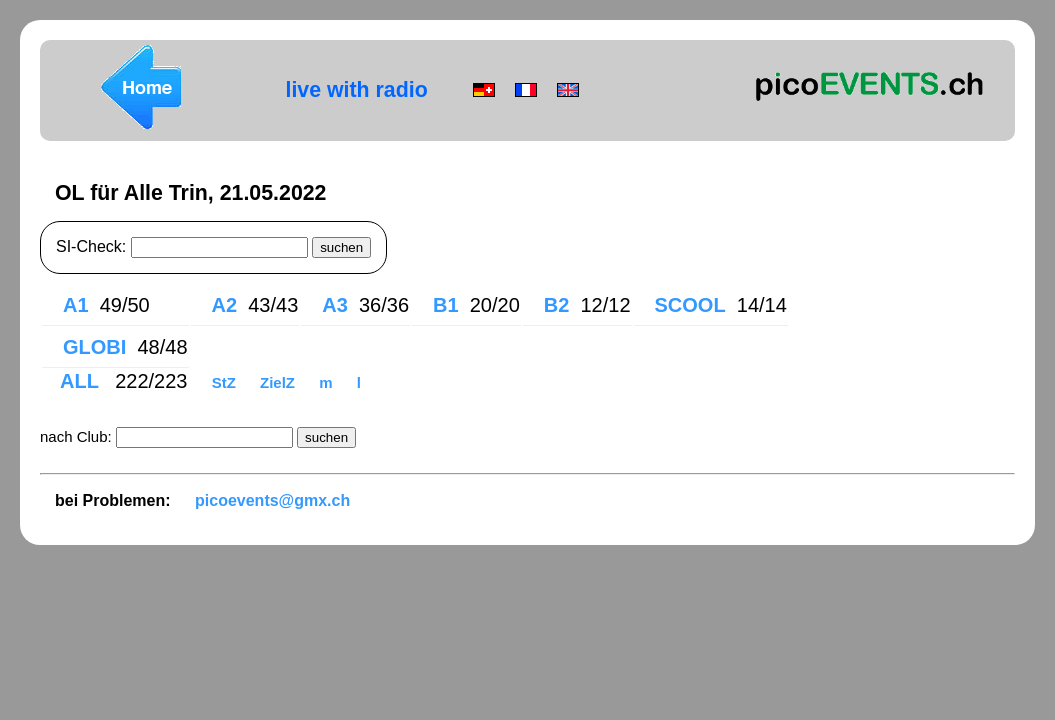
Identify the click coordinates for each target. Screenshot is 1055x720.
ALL (82, 381)
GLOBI (94, 347)
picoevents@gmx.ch (272, 500)
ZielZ (279, 382)
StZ (226, 382)
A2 (225, 305)
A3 (335, 305)
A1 (76, 305)
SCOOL (690, 305)
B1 (446, 305)
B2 (557, 305)
